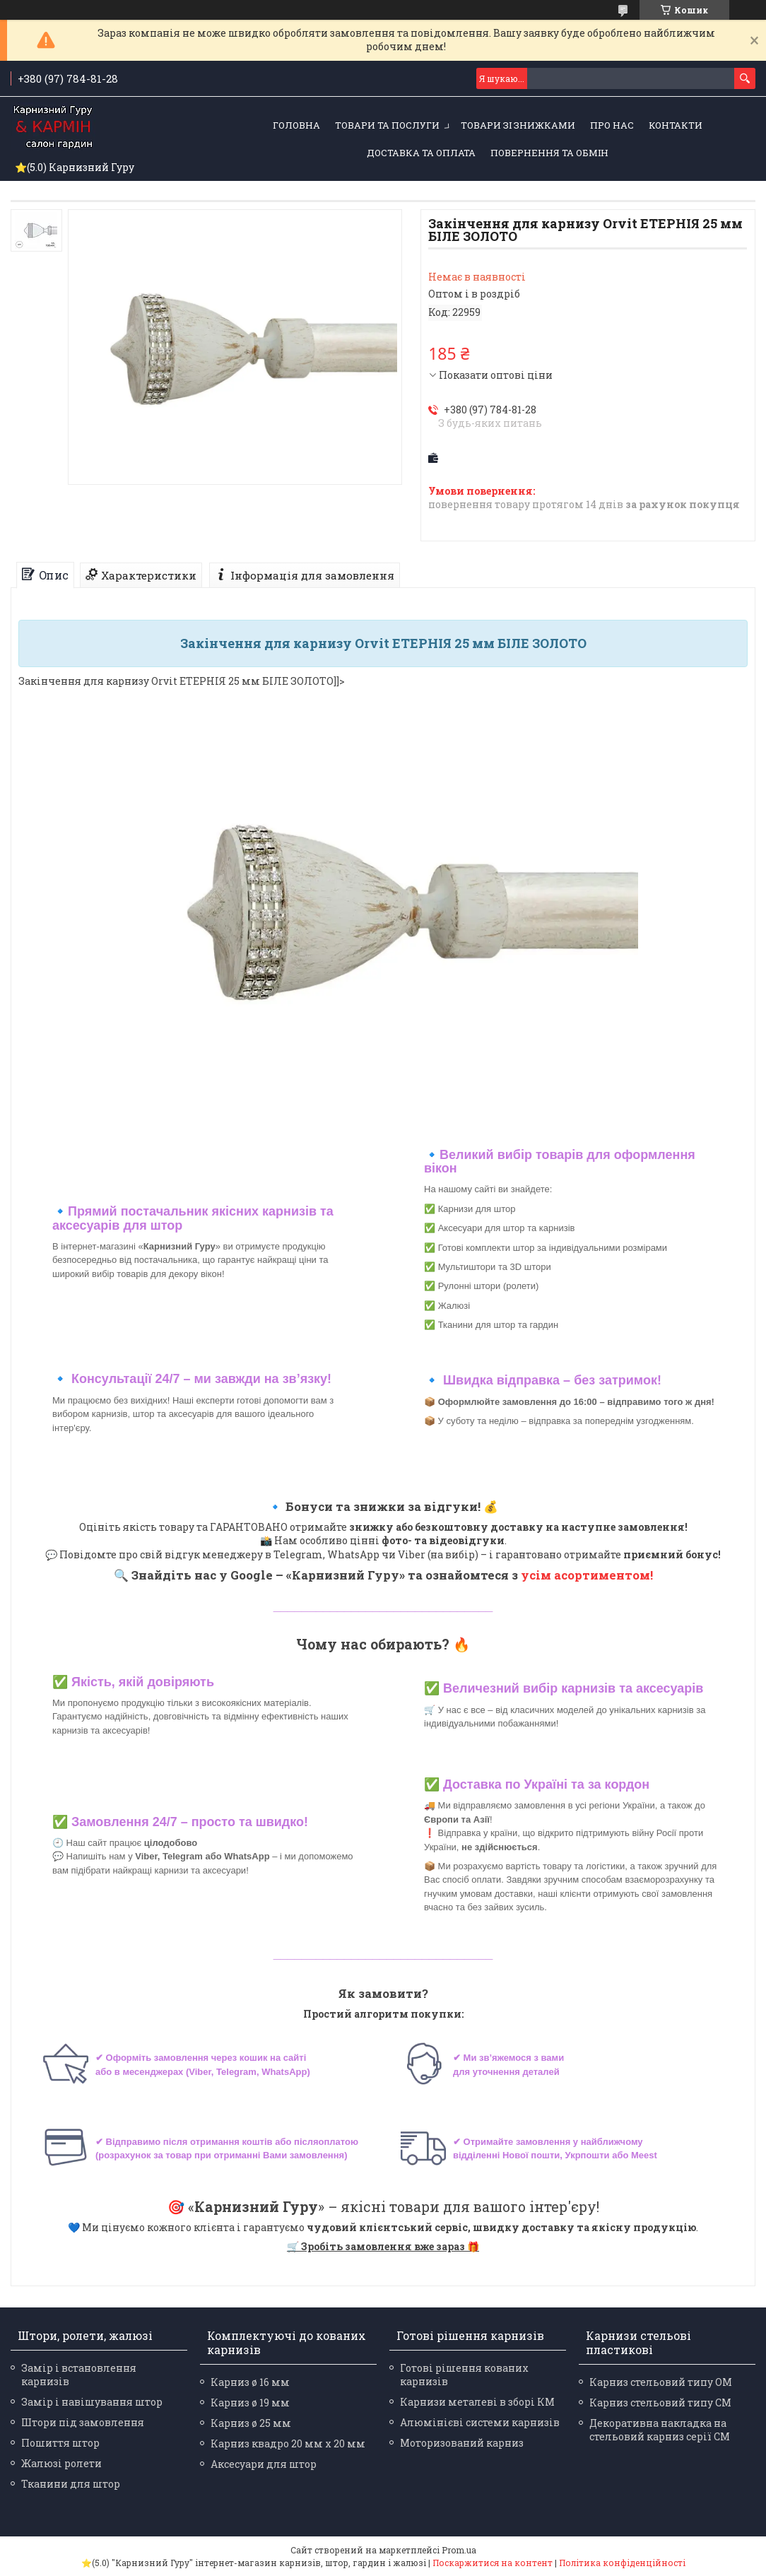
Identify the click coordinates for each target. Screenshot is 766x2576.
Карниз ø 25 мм (251, 2423)
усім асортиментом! (587, 1575)
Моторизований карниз (462, 2442)
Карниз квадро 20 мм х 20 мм (288, 2443)
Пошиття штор (60, 2442)
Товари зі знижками (518, 125)
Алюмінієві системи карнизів (480, 2422)
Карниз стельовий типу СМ (660, 2402)
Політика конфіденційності (622, 2562)
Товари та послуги (387, 125)
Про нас (612, 125)
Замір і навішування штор (92, 2402)
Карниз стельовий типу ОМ (660, 2382)
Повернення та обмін (549, 152)
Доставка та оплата (421, 152)
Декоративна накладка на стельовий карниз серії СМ (659, 2429)
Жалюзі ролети (61, 2463)
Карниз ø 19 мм (250, 2402)
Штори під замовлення (82, 2422)
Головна (296, 125)
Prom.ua (459, 2550)
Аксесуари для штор (264, 2464)
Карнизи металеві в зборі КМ (477, 2402)
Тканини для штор (70, 2483)
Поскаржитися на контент (492, 2562)
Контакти (675, 125)
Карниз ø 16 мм (250, 2382)
